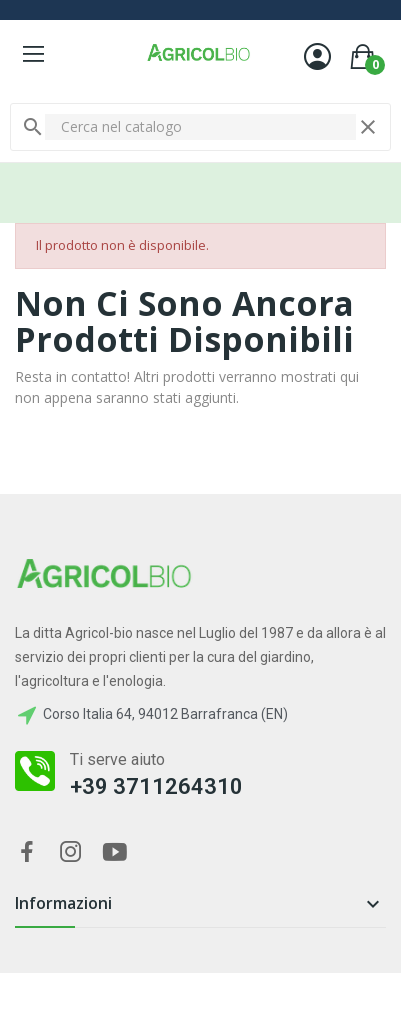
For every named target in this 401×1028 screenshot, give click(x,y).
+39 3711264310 (156, 786)
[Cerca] (200, 127)
